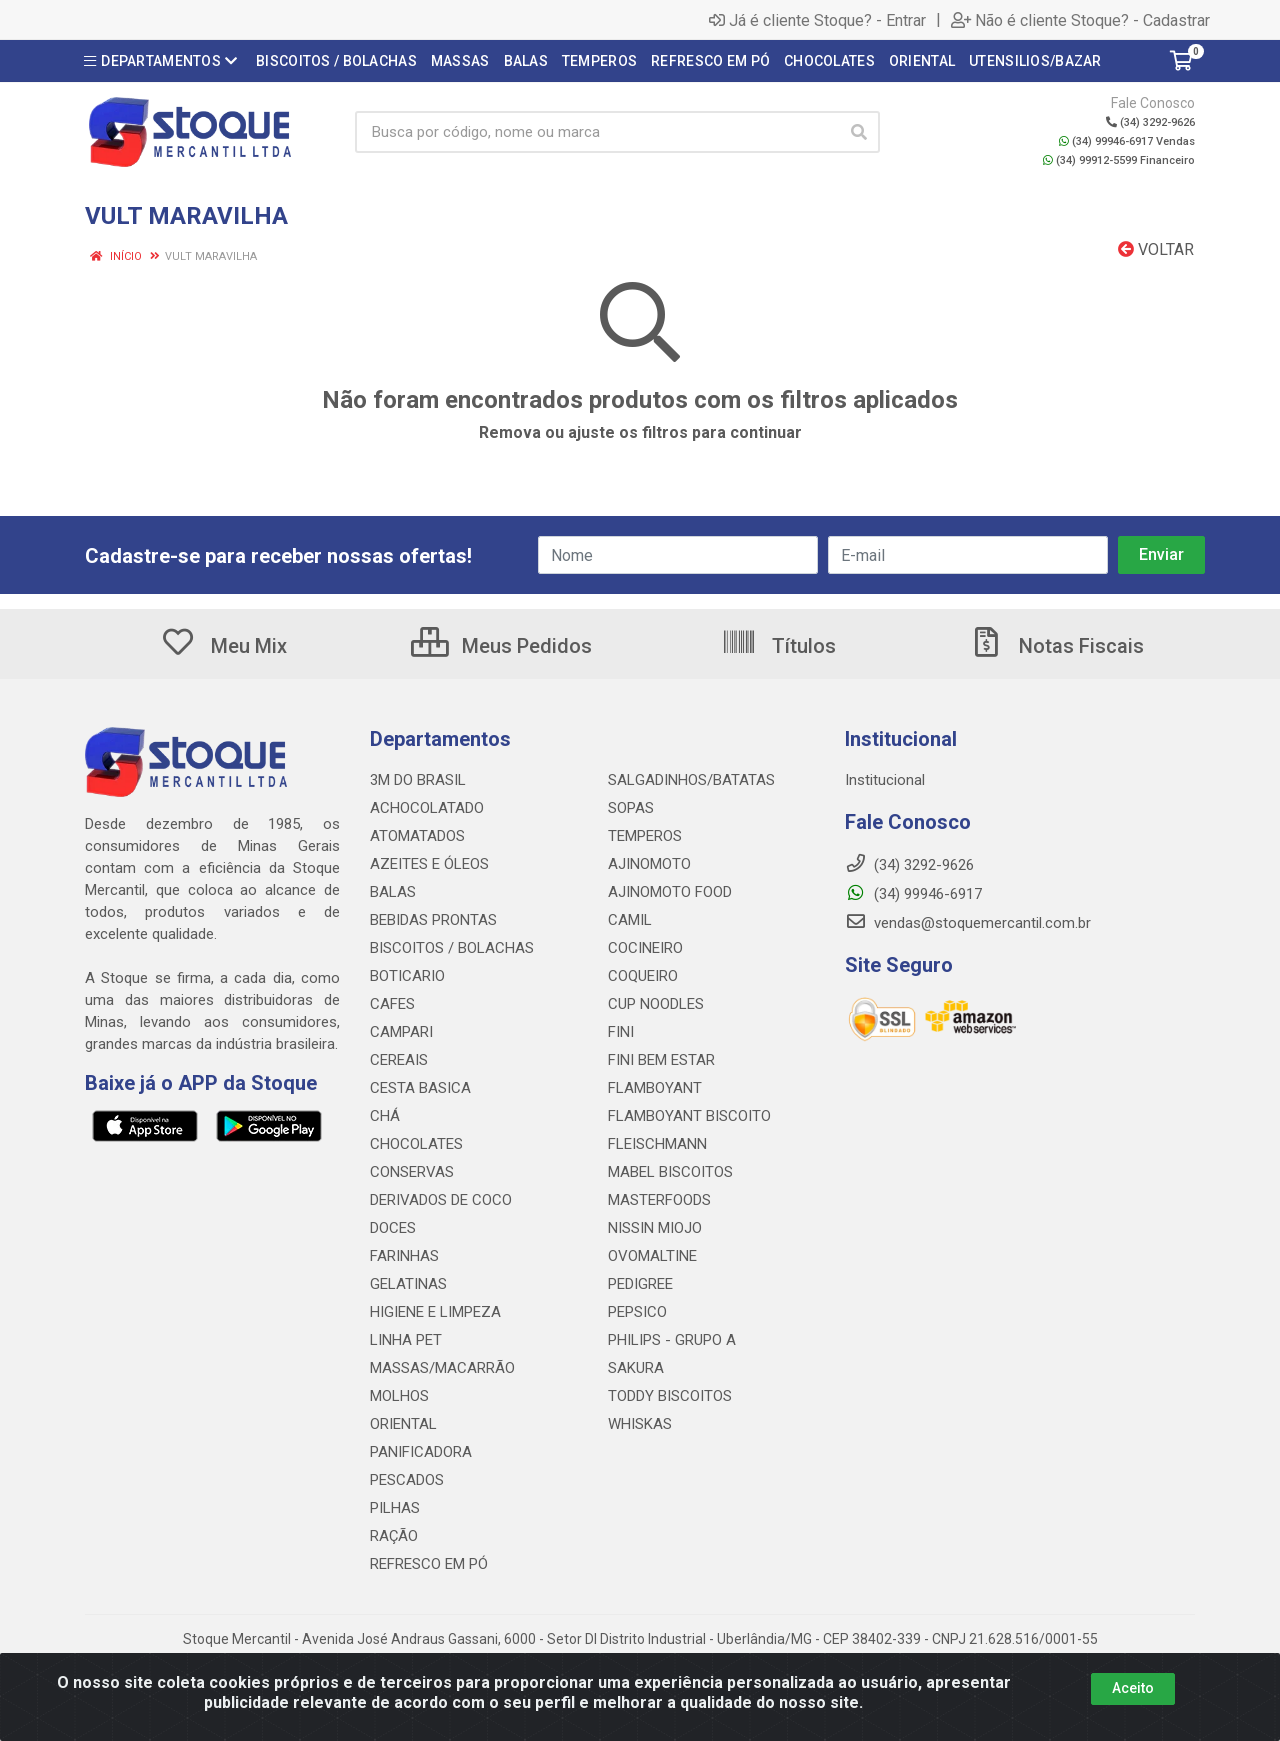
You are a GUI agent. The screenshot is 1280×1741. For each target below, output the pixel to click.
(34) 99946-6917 (913, 894)
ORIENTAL (403, 1424)
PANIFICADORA (421, 1452)
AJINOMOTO (649, 864)
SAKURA (636, 1368)
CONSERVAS (412, 1172)
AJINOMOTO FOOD (670, 892)
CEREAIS (399, 1060)
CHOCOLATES (416, 1144)
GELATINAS (408, 1284)
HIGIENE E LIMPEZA (435, 1312)
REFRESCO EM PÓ (429, 1564)
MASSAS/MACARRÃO (442, 1368)
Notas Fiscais (1056, 646)
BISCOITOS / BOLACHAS (452, 948)
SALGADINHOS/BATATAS (691, 780)
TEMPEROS (645, 836)
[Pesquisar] (859, 132)
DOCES (393, 1228)
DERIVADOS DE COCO (441, 1200)
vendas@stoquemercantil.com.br (968, 923)
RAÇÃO (394, 1536)
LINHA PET (406, 1340)
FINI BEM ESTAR (661, 1060)
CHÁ (385, 1116)
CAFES (392, 1004)
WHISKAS (640, 1424)
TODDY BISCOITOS (670, 1396)
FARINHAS (404, 1256)
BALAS (393, 892)
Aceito (1133, 1688)
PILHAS (395, 1508)
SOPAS (631, 808)
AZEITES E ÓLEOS (429, 864)
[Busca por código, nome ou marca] (597, 132)
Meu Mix (223, 646)
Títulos (778, 646)
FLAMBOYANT (655, 1088)
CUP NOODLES (656, 1004)
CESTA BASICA (420, 1088)
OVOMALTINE (652, 1256)
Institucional (885, 780)
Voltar (1156, 249)
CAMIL (630, 920)
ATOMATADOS (417, 836)
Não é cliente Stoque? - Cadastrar (1080, 20)
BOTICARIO (407, 976)
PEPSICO (637, 1312)
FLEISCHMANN (657, 1144)
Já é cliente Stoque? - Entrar (817, 20)
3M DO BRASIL (418, 780)
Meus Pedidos (501, 646)
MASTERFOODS (659, 1200)
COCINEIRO (645, 948)
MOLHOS (399, 1396)
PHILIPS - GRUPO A (672, 1340)
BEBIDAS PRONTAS (433, 920)
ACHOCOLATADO (427, 808)
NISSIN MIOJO (655, 1228)
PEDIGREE (640, 1284)
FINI (621, 1032)
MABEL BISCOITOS (670, 1172)
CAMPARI (401, 1032)
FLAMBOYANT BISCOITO (689, 1116)
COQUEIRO (643, 976)
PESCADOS (407, 1480)
